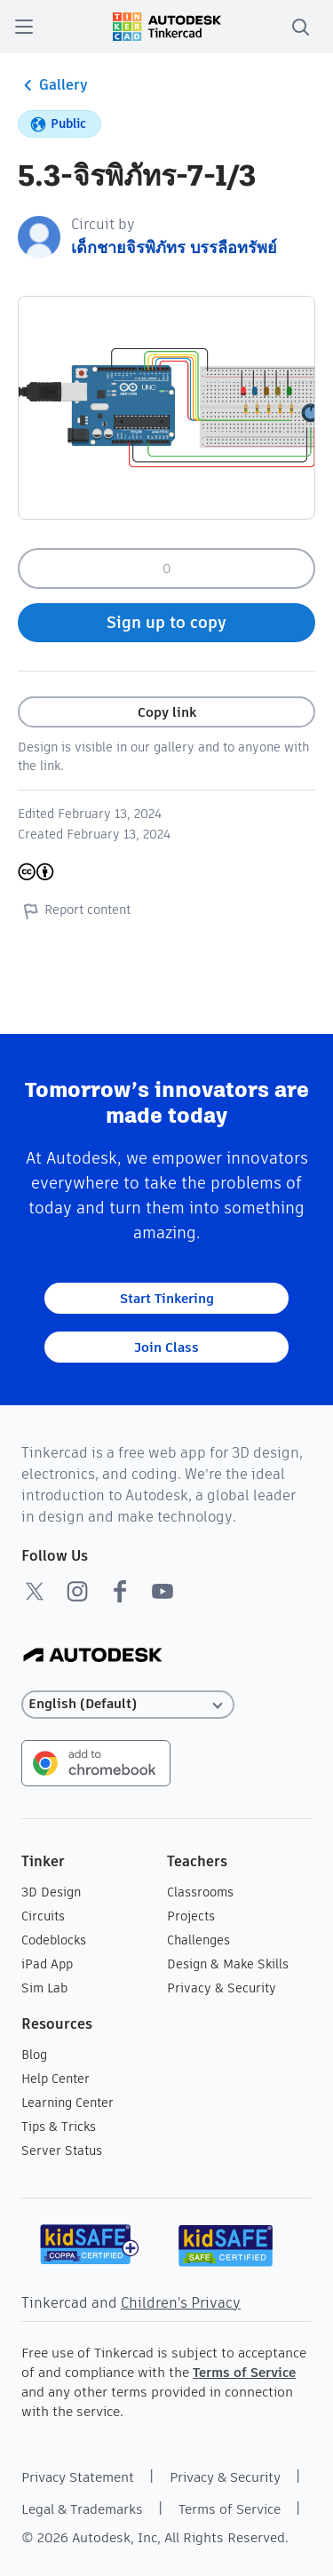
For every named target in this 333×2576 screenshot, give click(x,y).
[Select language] (127, 1704)
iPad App (47, 1964)
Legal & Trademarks (82, 2509)
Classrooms (200, 1892)
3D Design (51, 1892)
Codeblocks (53, 1940)
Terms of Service (244, 2372)
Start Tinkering (167, 1298)
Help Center (55, 2078)
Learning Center (67, 2102)
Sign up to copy (166, 622)
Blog (34, 2054)
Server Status (61, 2150)
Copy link (167, 712)
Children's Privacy (181, 2303)
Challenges (198, 1940)
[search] (300, 26)
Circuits (43, 1916)
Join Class (166, 1347)
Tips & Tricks (58, 2126)
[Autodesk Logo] (92, 1656)
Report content (74, 910)
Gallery (53, 85)
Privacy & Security (221, 1988)
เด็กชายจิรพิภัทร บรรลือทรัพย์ (174, 247)
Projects (191, 1916)
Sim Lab (44, 1988)
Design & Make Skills (228, 1964)
